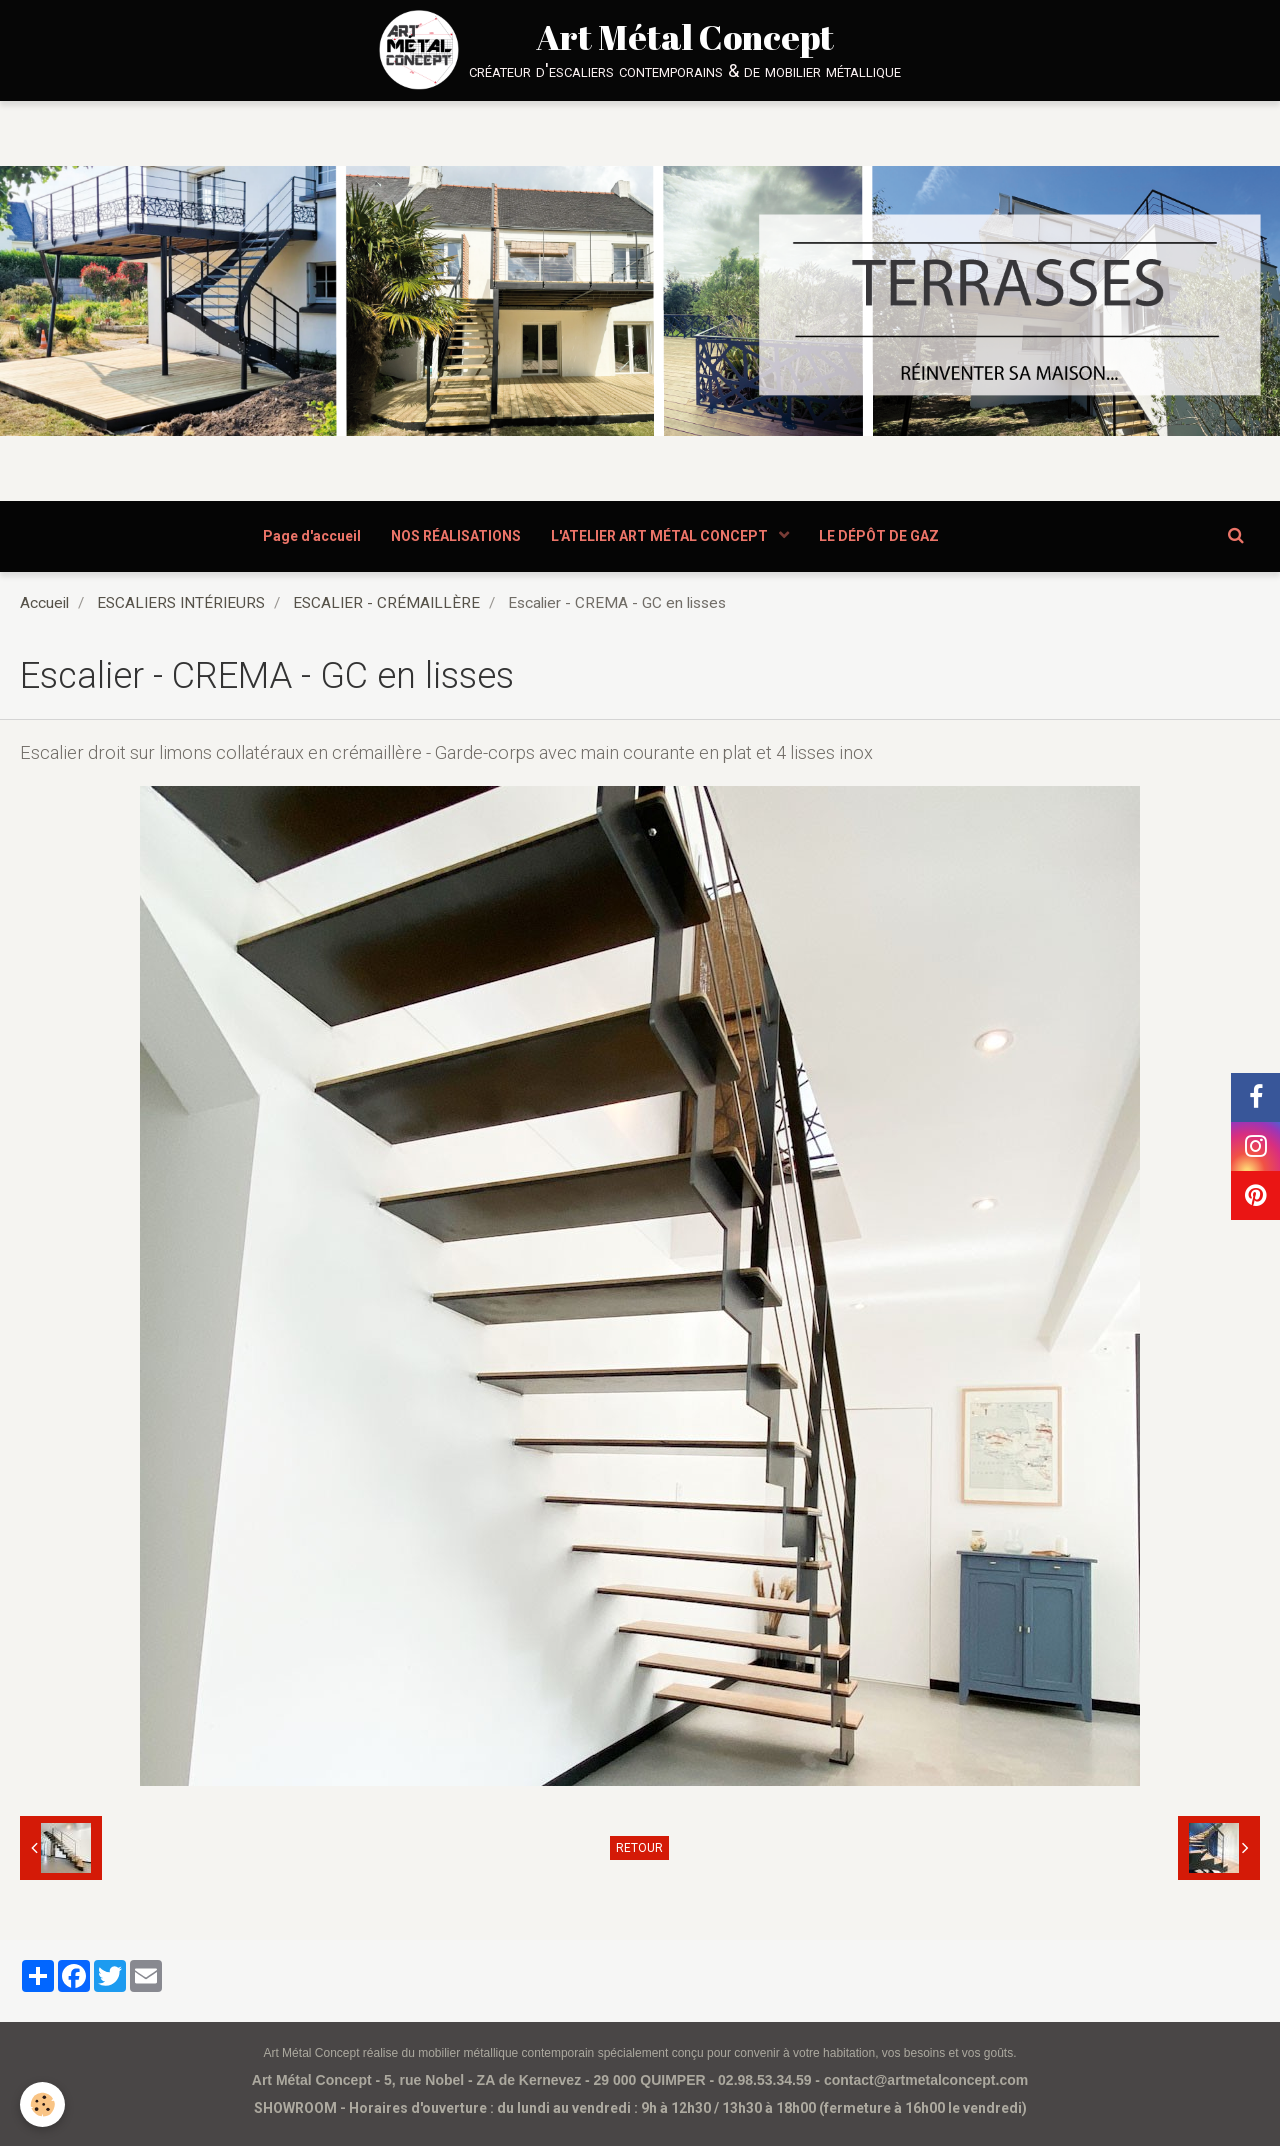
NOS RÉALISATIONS (456, 536)
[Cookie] (42, 2104)
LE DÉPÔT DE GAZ (879, 536)
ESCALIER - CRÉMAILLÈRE (386, 603)
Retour (639, 1848)
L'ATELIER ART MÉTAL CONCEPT (661, 536)
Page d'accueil (312, 536)
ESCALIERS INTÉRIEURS (181, 603)
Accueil (44, 603)
